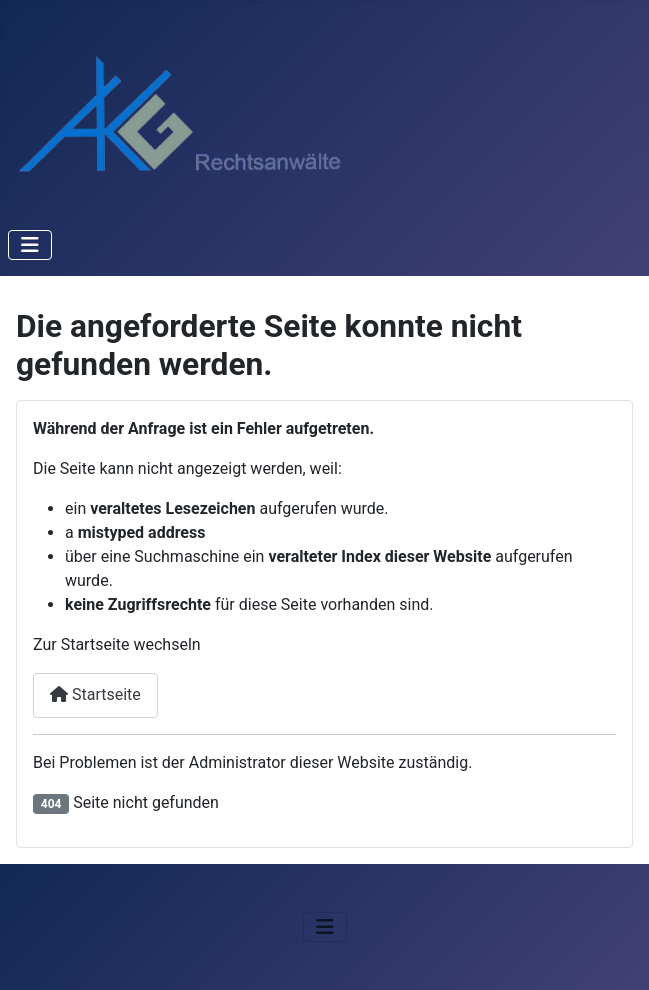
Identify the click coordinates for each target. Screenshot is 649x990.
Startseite (95, 694)
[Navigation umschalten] (30, 245)
